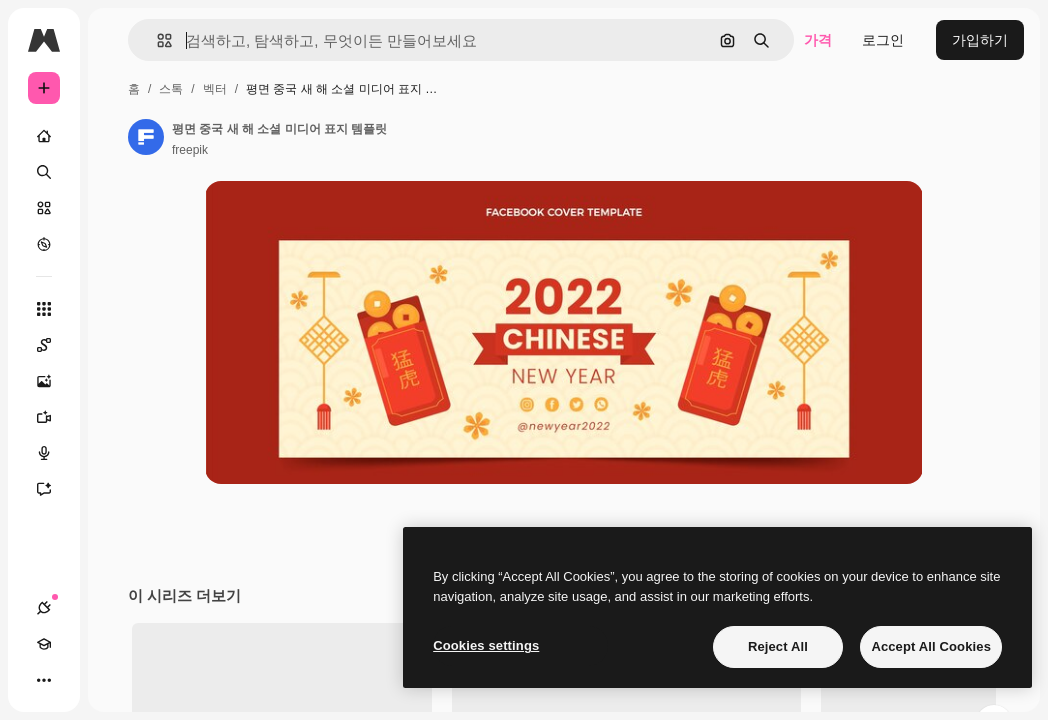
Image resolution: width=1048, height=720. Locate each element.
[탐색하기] (44, 244)
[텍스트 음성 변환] (54, 453)
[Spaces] (54, 345)
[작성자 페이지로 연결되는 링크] (146, 137)
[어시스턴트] (54, 489)
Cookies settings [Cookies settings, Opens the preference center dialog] (486, 645)
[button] (156, 40)
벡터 (215, 89)
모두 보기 (972, 700)
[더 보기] (44, 680)
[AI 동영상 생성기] (54, 417)
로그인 (883, 40)
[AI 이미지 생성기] (54, 381)
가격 (818, 40)
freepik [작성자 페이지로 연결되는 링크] (190, 150)
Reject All (778, 646)
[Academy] (44, 644)
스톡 (171, 89)
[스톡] (44, 208)
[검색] (44, 172)
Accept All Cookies (931, 646)
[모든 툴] (44, 309)
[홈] (44, 136)
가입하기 (980, 40)
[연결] (44, 608)
